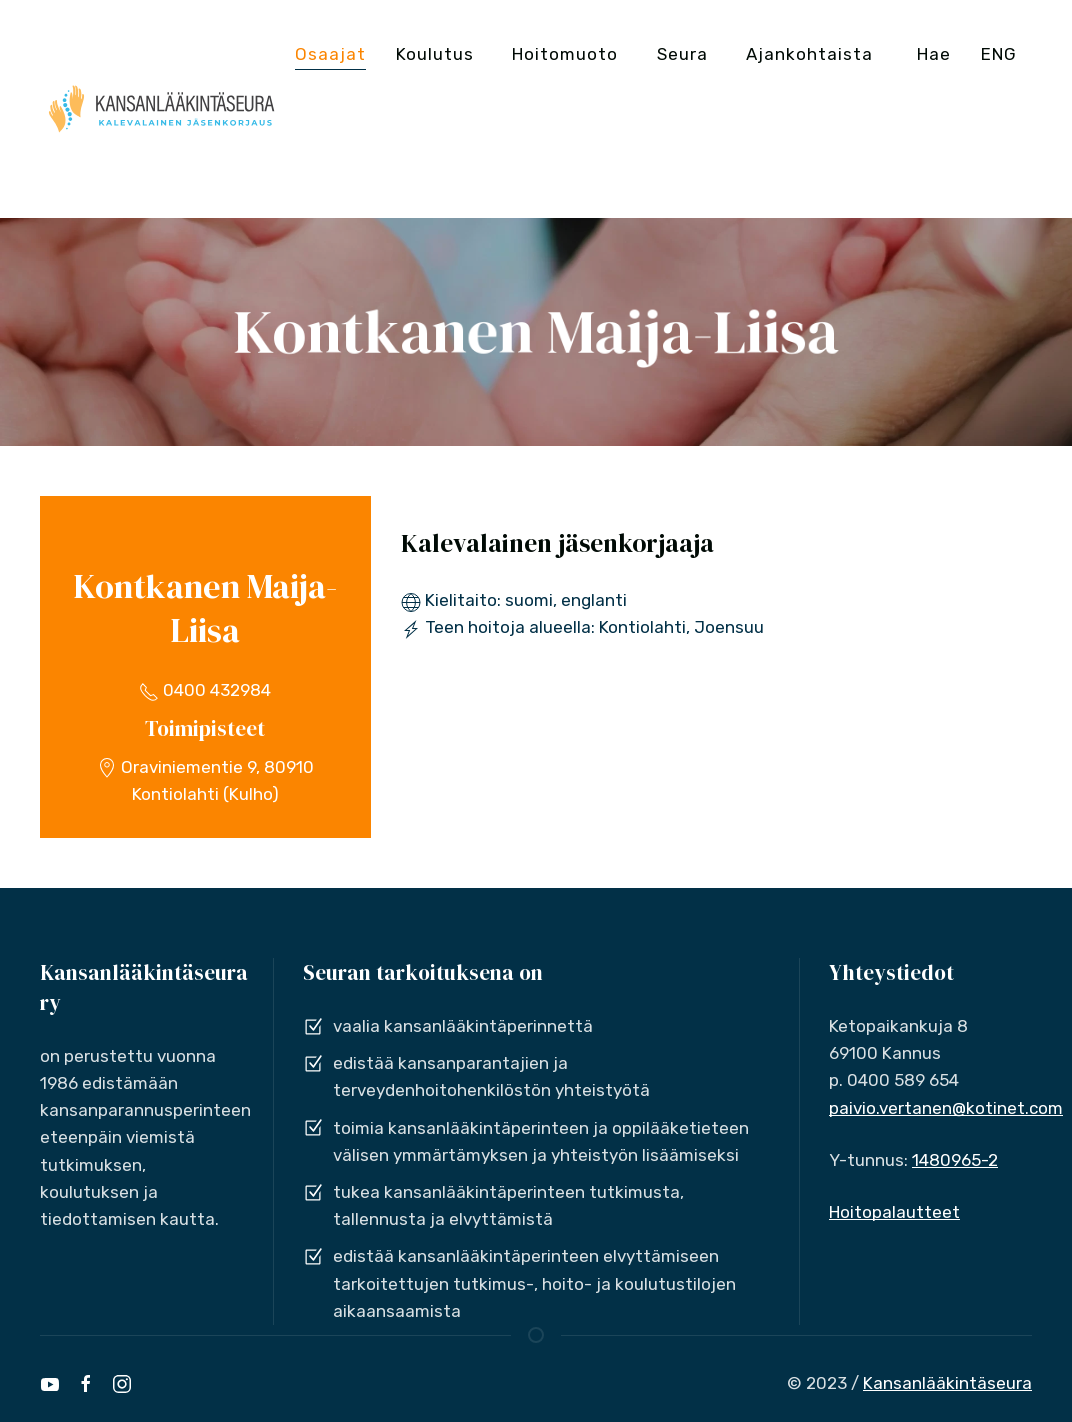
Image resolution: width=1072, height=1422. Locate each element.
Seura (682, 54)
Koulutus (435, 54)
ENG (999, 54)
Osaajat (330, 54)
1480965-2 (955, 1160)
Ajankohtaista (809, 54)
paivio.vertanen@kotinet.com (946, 1108)
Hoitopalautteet (894, 1212)
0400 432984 (205, 690)
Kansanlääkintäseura (947, 1383)
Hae (934, 54)
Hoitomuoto (565, 54)
